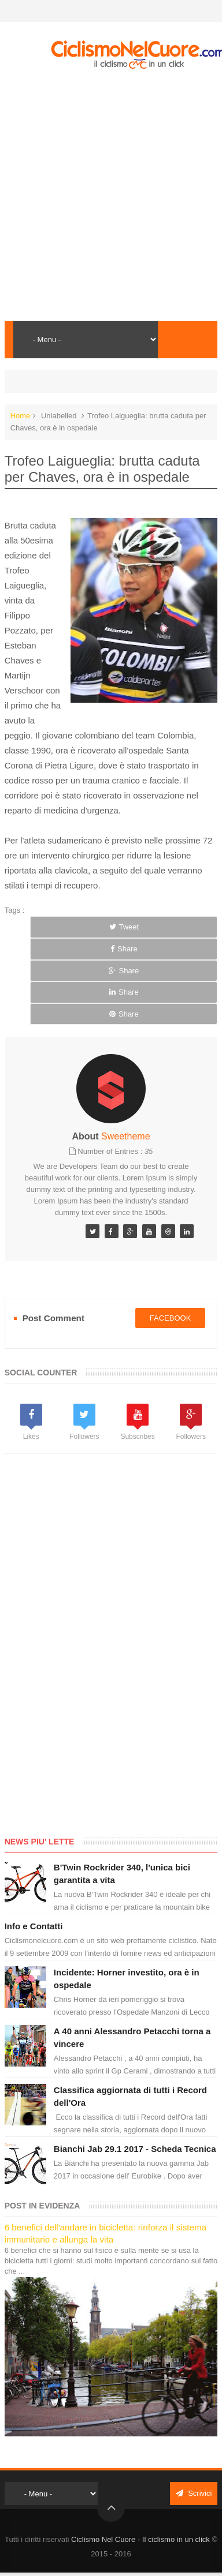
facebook (170, 1318)
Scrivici (194, 2493)
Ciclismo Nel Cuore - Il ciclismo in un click (140, 2539)
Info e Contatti (34, 1926)
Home (20, 415)
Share (124, 948)
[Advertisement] (108, 195)
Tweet (124, 927)
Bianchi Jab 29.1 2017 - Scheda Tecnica (135, 2149)
